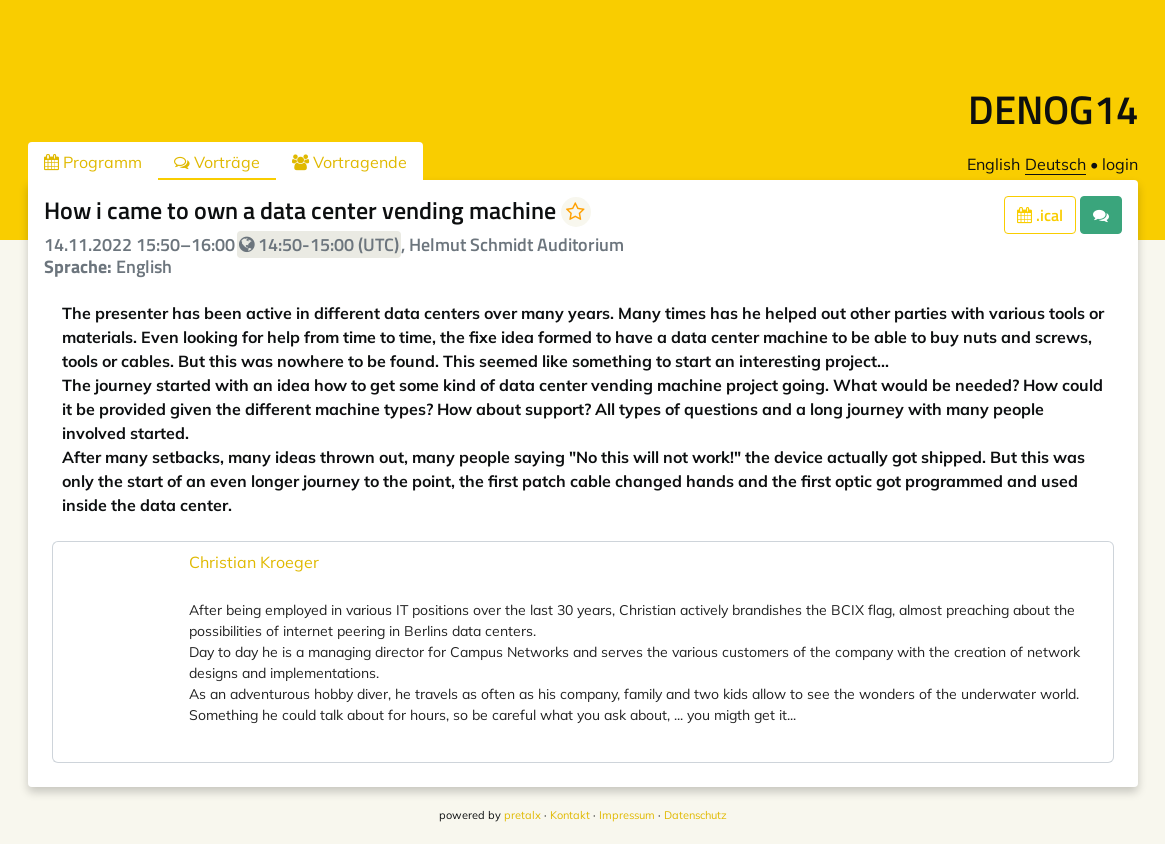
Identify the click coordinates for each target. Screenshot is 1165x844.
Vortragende (349, 162)
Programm (93, 162)
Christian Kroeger (254, 562)
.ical (1040, 215)
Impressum (627, 815)
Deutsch (1055, 164)
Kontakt (570, 815)
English (993, 164)
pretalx (522, 815)
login (1120, 164)
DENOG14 (1053, 109)
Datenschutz (695, 815)
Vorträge (217, 162)
